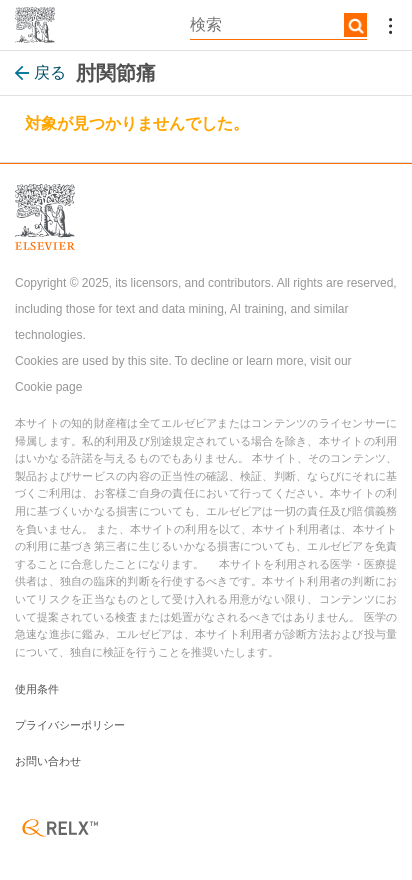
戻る (40, 72)
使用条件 (37, 689)
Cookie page (48, 387)
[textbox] (278, 25)
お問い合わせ (48, 761)
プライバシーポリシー (70, 725)
